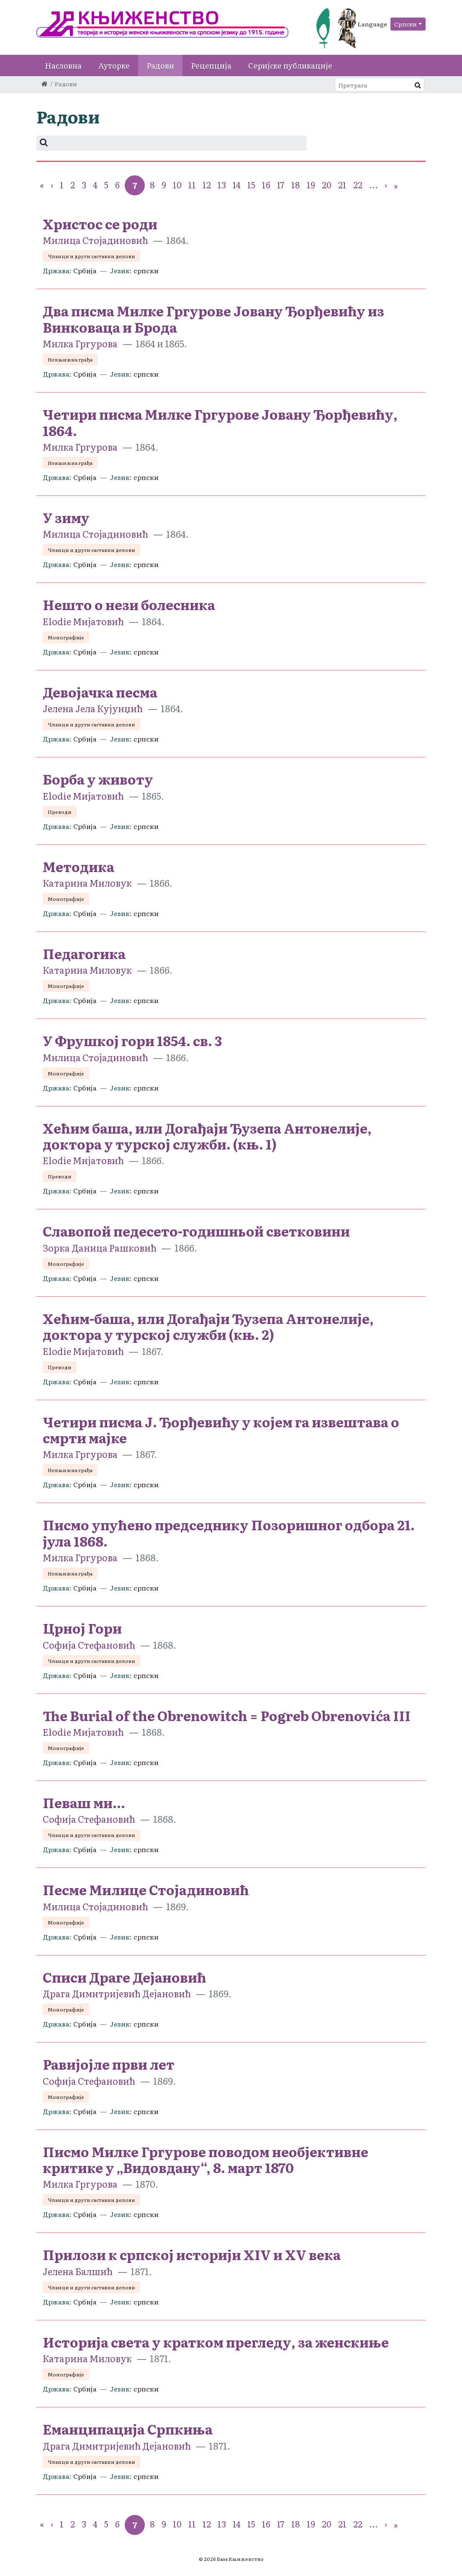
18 (295, 184)
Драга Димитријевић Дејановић (117, 1993)
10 (177, 184)
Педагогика (84, 953)
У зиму (66, 517)
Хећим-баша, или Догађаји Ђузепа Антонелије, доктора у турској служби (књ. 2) (208, 1326)
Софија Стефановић (89, 1645)
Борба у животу (98, 779)
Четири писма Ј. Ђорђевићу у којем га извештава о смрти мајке (221, 1429)
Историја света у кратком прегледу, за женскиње (216, 2342)
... (373, 184)
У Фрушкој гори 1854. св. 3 (132, 1040)
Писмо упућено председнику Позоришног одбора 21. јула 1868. (229, 1532)
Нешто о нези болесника (129, 604)
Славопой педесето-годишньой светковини (196, 1231)
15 (251, 184)
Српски (405, 24)
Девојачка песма (100, 692)
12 (207, 184)
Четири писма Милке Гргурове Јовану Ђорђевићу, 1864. (220, 422)
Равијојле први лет (109, 2064)
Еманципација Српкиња (128, 2429)
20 (326, 184)
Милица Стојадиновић (95, 240)
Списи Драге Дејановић (124, 1977)
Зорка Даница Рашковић (100, 1248)
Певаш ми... (84, 1802)
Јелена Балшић (78, 2271)
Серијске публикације (290, 65)
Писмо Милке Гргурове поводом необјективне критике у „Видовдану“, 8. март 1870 (205, 2159)
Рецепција (211, 65)
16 (266, 184)
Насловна (63, 65)
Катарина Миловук (88, 883)
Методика (78, 866)
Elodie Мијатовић (83, 621)
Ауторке (114, 65)
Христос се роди (100, 223)
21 (342, 184)
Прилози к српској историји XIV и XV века (192, 2254)
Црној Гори (82, 1628)
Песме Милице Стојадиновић (146, 1889)
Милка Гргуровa (80, 343)
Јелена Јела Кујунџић (93, 708)
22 (357, 184)
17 (281, 184)
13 (222, 184)
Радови (160, 65)
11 (192, 184)
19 (311, 184)
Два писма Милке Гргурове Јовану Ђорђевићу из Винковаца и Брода (213, 318)
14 (237, 184)
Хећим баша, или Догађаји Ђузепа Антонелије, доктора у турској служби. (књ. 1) (207, 1136)
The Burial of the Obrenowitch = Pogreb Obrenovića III (227, 1715)
